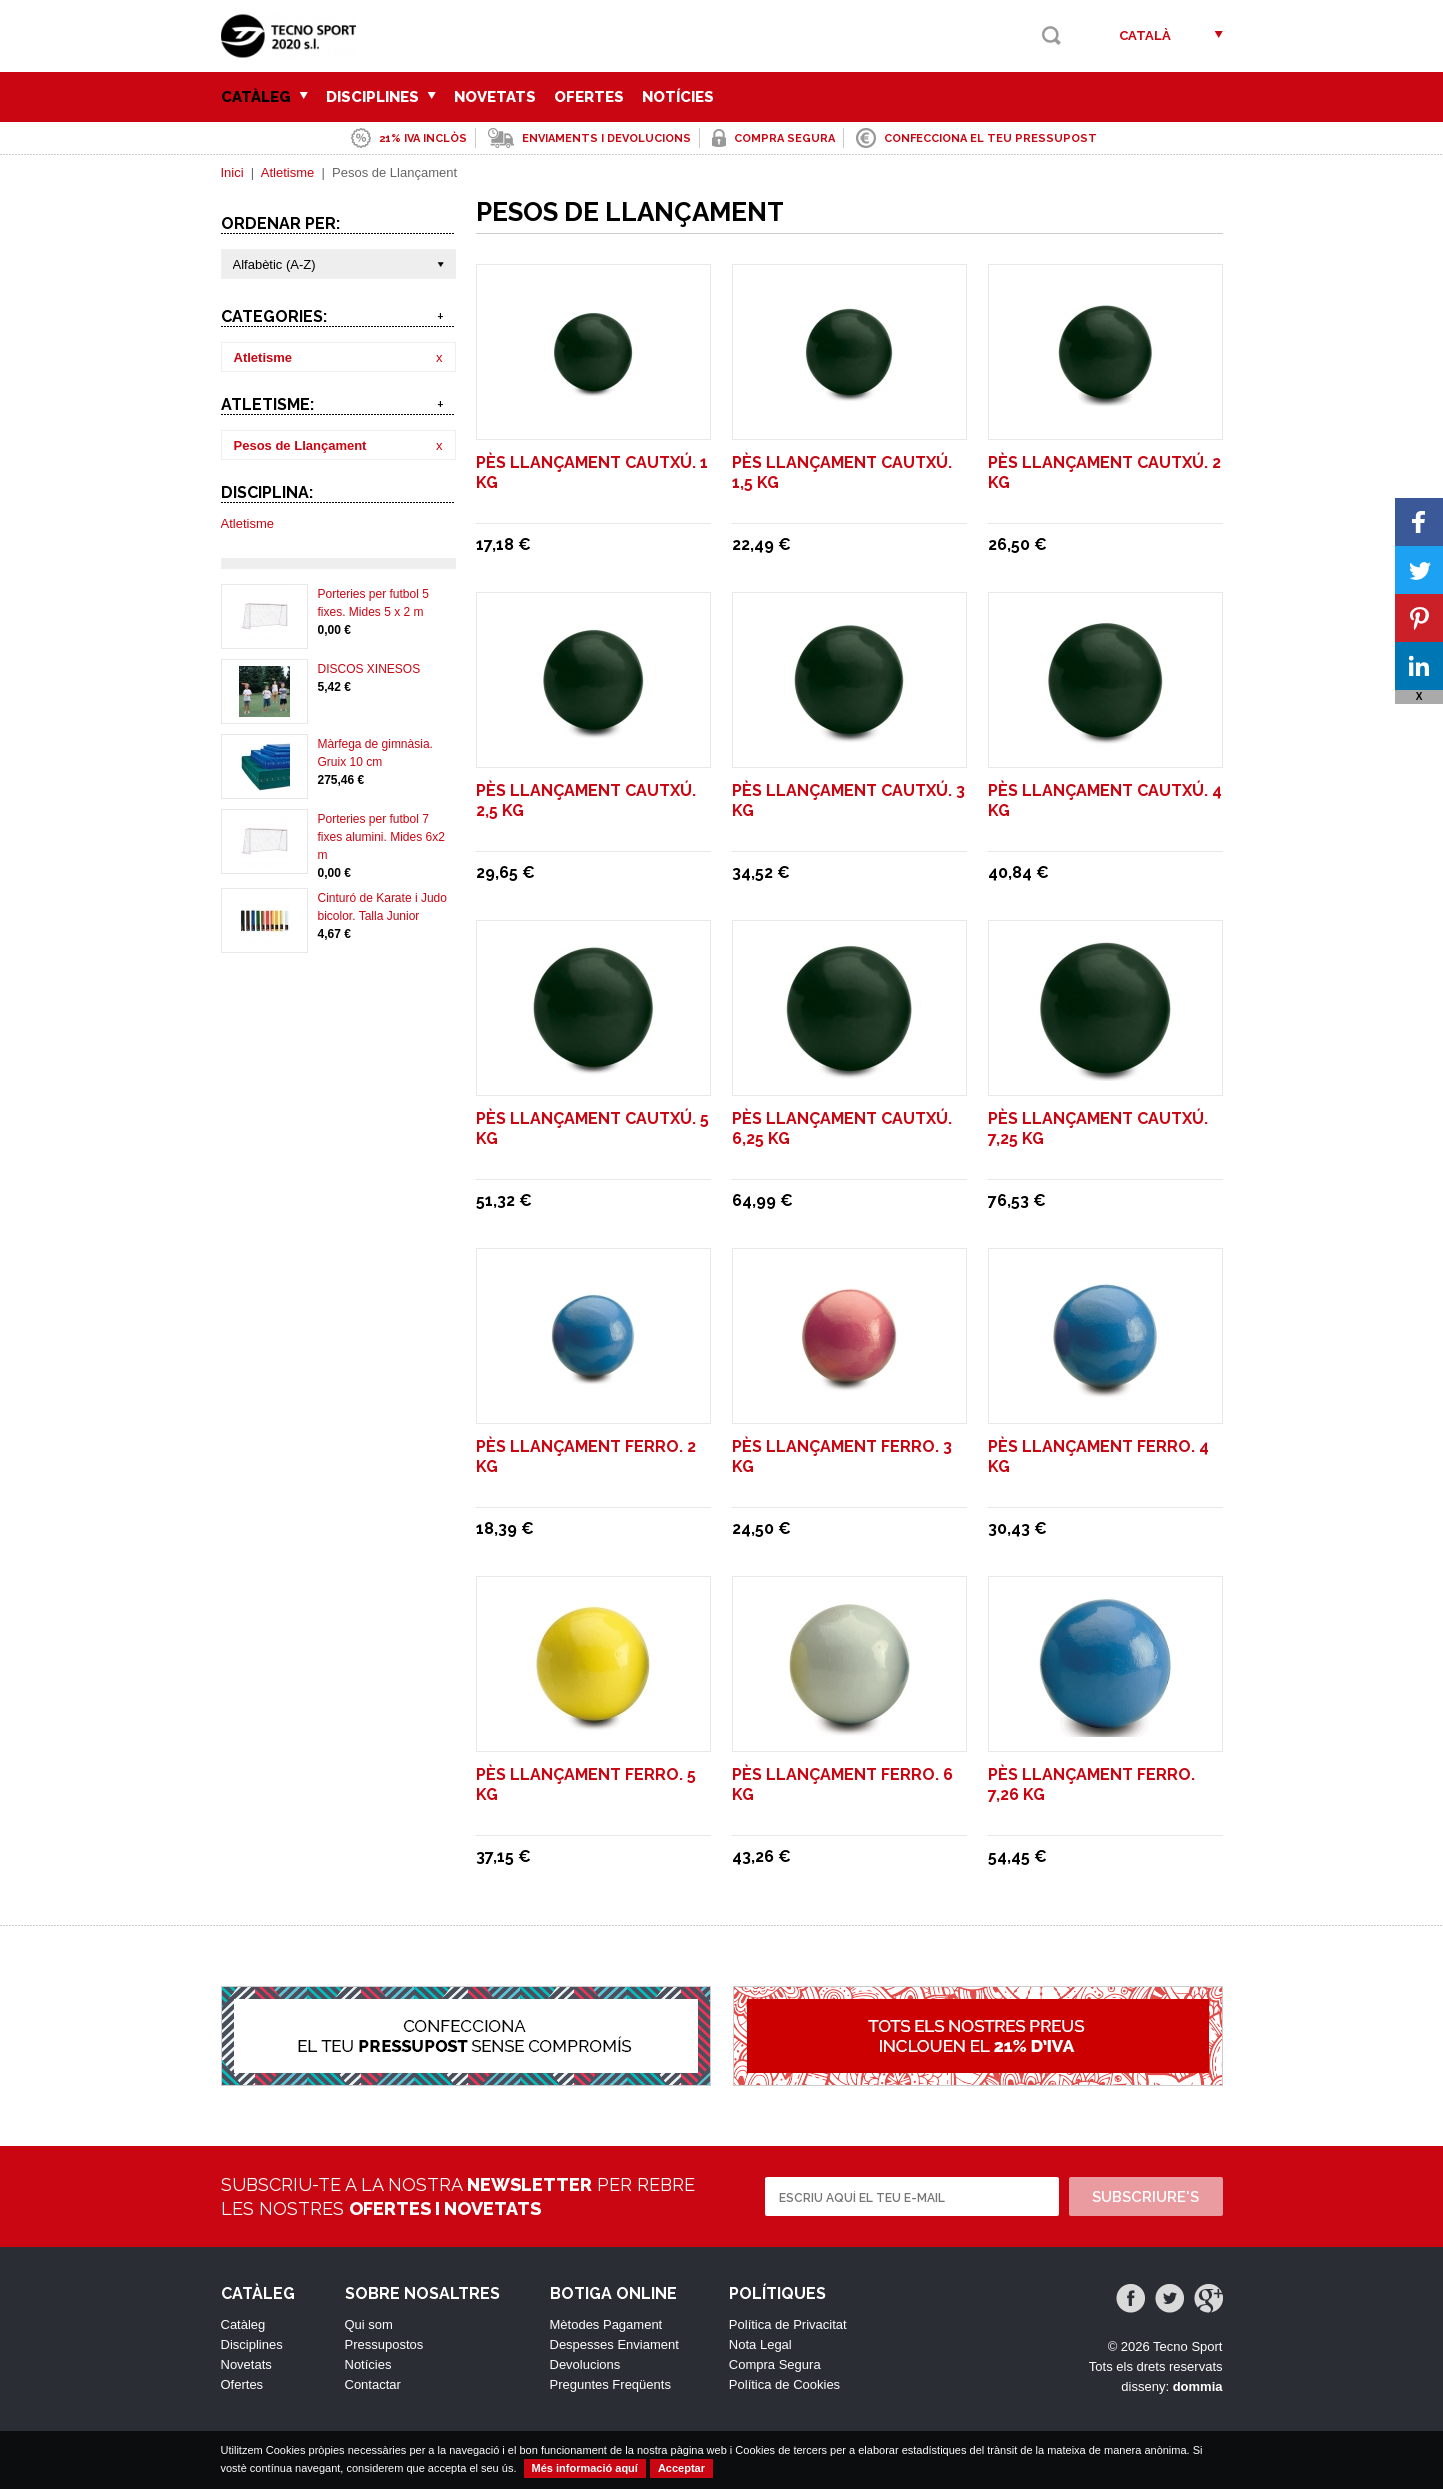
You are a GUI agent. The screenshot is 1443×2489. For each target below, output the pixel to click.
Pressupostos (384, 2344)
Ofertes (589, 97)
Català (1145, 35)
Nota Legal (760, 2344)
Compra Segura (775, 2364)
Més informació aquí (585, 2468)
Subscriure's (1145, 2197)
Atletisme (287, 172)
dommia (1198, 2386)
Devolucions (585, 2364)
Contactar (373, 2384)
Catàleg (264, 97)
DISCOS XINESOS (369, 669)
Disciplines (381, 97)
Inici (232, 172)
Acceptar (681, 2468)
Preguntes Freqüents (610, 2384)
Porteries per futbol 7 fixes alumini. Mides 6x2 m (381, 837)
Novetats (495, 97)
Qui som (369, 2324)
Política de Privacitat (788, 2324)
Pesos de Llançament (300, 445)
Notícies (678, 97)
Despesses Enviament (614, 2344)
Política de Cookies (784, 2384)
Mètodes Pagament (606, 2324)
